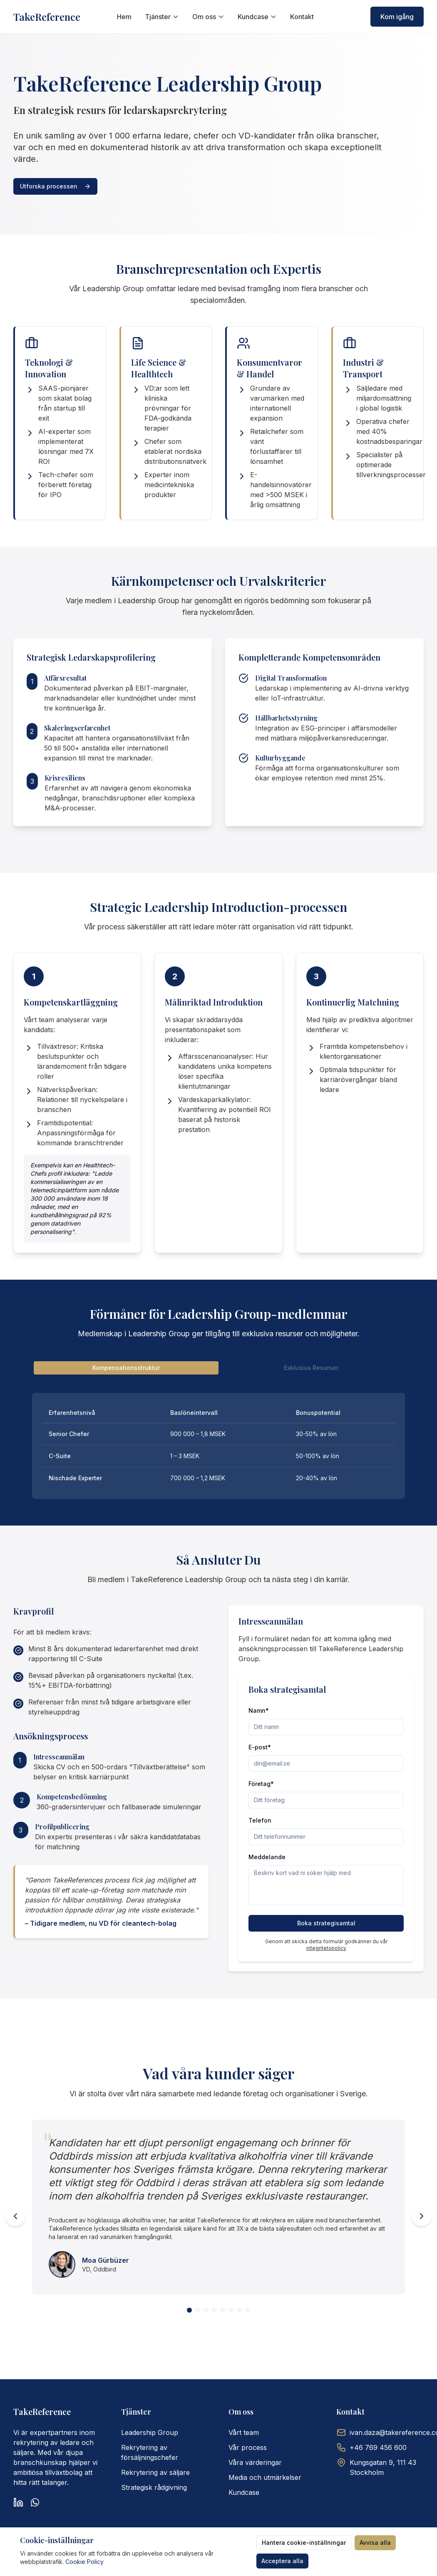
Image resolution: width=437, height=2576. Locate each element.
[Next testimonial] (422, 2216)
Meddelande (267, 1856)
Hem (124, 16)
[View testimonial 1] (189, 2310)
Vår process (247, 2447)
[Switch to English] (357, 16)
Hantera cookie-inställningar (304, 2542)
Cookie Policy (84, 2561)
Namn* (258, 1710)
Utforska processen (55, 186)
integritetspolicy (326, 1948)
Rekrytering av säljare (155, 2472)
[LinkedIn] (18, 2502)
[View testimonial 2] (197, 2310)
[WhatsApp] (35, 2502)
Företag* (261, 1783)
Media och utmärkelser (264, 2477)
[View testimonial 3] (206, 2310)
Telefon (259, 1820)
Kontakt (302, 16)
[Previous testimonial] (15, 2216)
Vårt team (243, 2432)
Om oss (208, 16)
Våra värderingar (255, 2462)
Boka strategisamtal (326, 1923)
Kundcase (257, 16)
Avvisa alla (375, 2542)
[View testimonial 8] (247, 2310)
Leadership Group (149, 2432)
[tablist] (218, 1368)
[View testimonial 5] (222, 2310)
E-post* (259, 1747)
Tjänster (162, 16)
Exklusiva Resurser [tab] (311, 1367)
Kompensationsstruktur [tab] (126, 1367)
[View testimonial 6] (230, 2310)
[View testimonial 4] (214, 2310)
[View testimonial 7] (239, 2310)
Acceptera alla (282, 2560)
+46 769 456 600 (378, 2447)
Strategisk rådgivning (154, 2487)
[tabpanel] (218, 1446)
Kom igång (397, 16)
